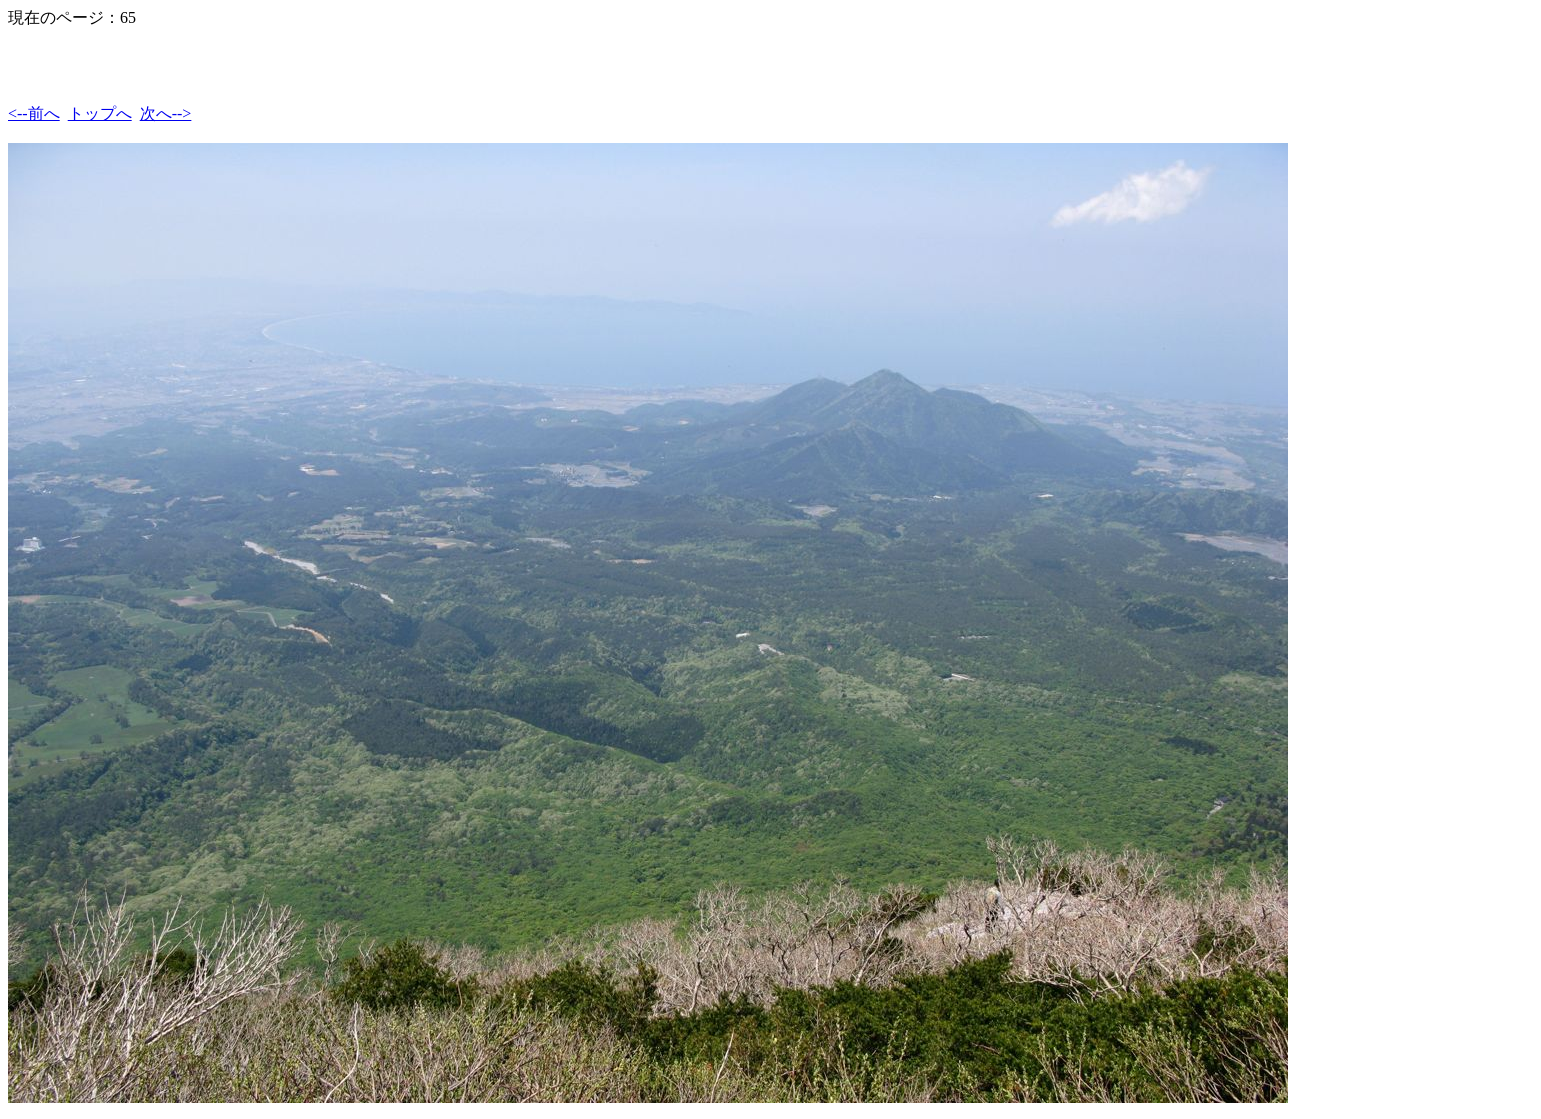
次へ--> (166, 113)
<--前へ (34, 113)
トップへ (100, 113)
